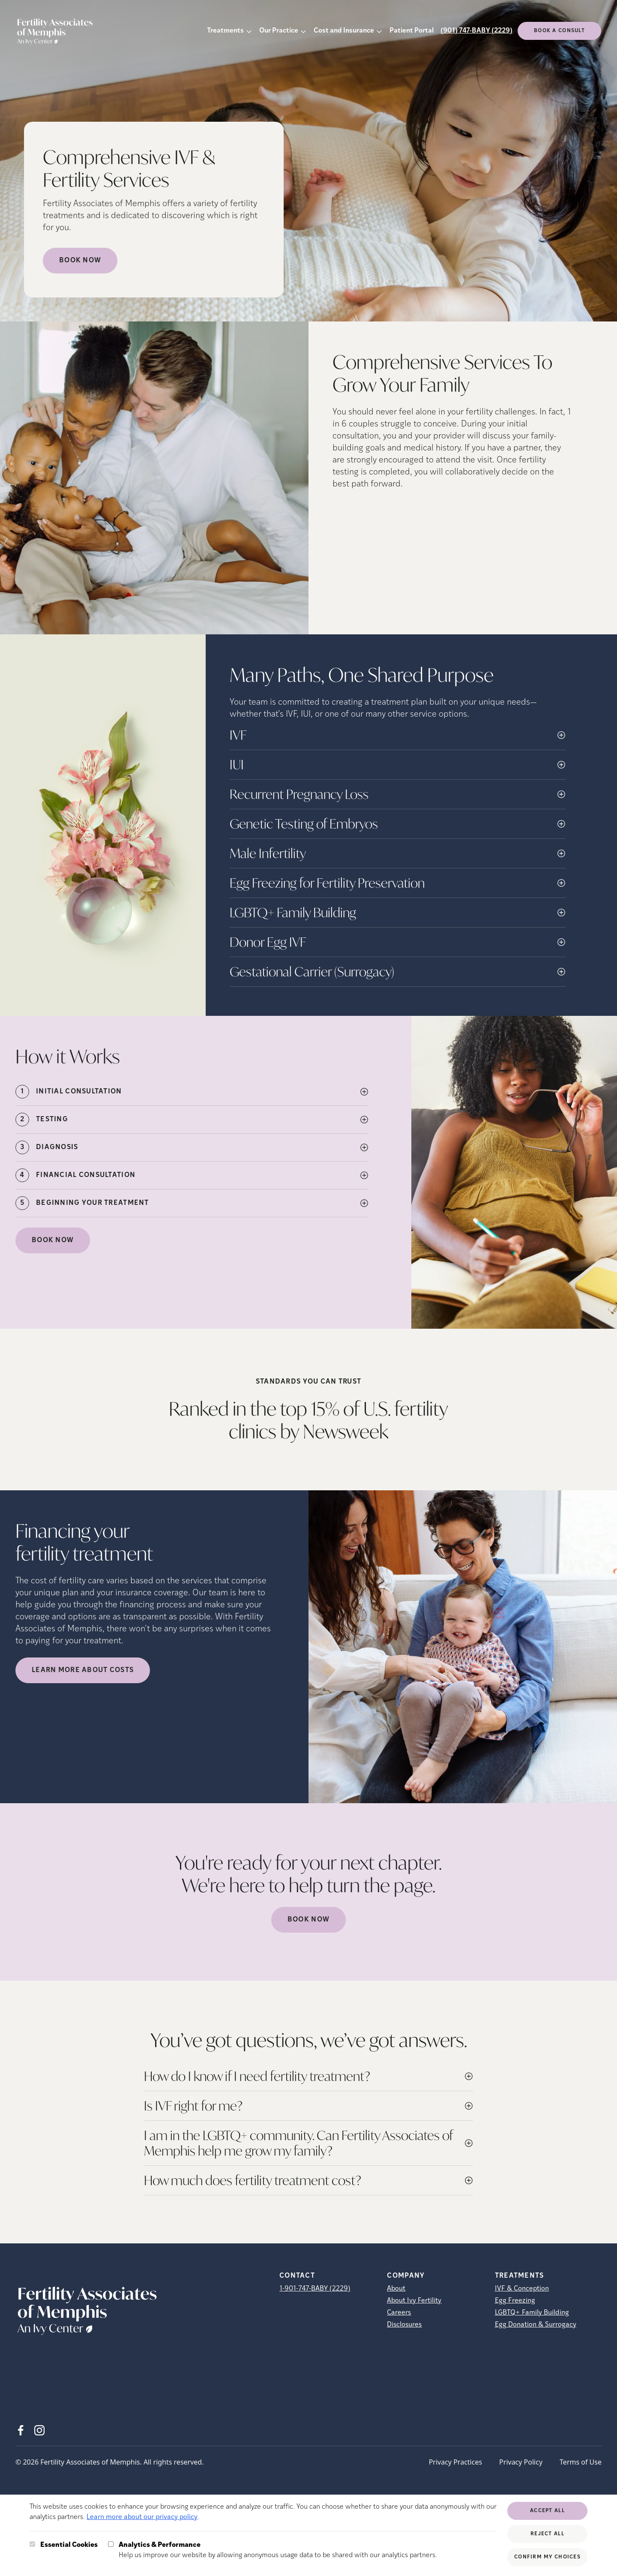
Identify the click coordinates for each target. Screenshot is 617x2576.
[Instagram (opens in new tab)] (39, 2430)
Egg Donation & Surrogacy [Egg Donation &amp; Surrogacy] (535, 2324)
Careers (399, 2312)
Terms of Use (581, 2462)
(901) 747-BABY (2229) (476, 30)
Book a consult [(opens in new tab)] (559, 30)
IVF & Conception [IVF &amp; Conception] (522, 2288)
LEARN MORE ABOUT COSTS (83, 1670)
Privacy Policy (520, 2462)
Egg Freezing (515, 2300)
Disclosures (404, 2324)
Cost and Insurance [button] (344, 30)
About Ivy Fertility (414, 2300)
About (396, 2288)
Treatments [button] (225, 30)
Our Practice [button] (278, 30)
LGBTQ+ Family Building (532, 2312)
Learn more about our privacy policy (142, 2517)
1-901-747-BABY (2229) (314, 2288)
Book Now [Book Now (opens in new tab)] (80, 260)
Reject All (547, 2534)
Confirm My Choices (547, 2557)
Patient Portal (411, 30)
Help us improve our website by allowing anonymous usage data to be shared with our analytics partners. (278, 2549)
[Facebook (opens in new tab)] (20, 2430)
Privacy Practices (455, 2462)
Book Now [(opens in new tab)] (53, 1240)
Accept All (547, 2510)
